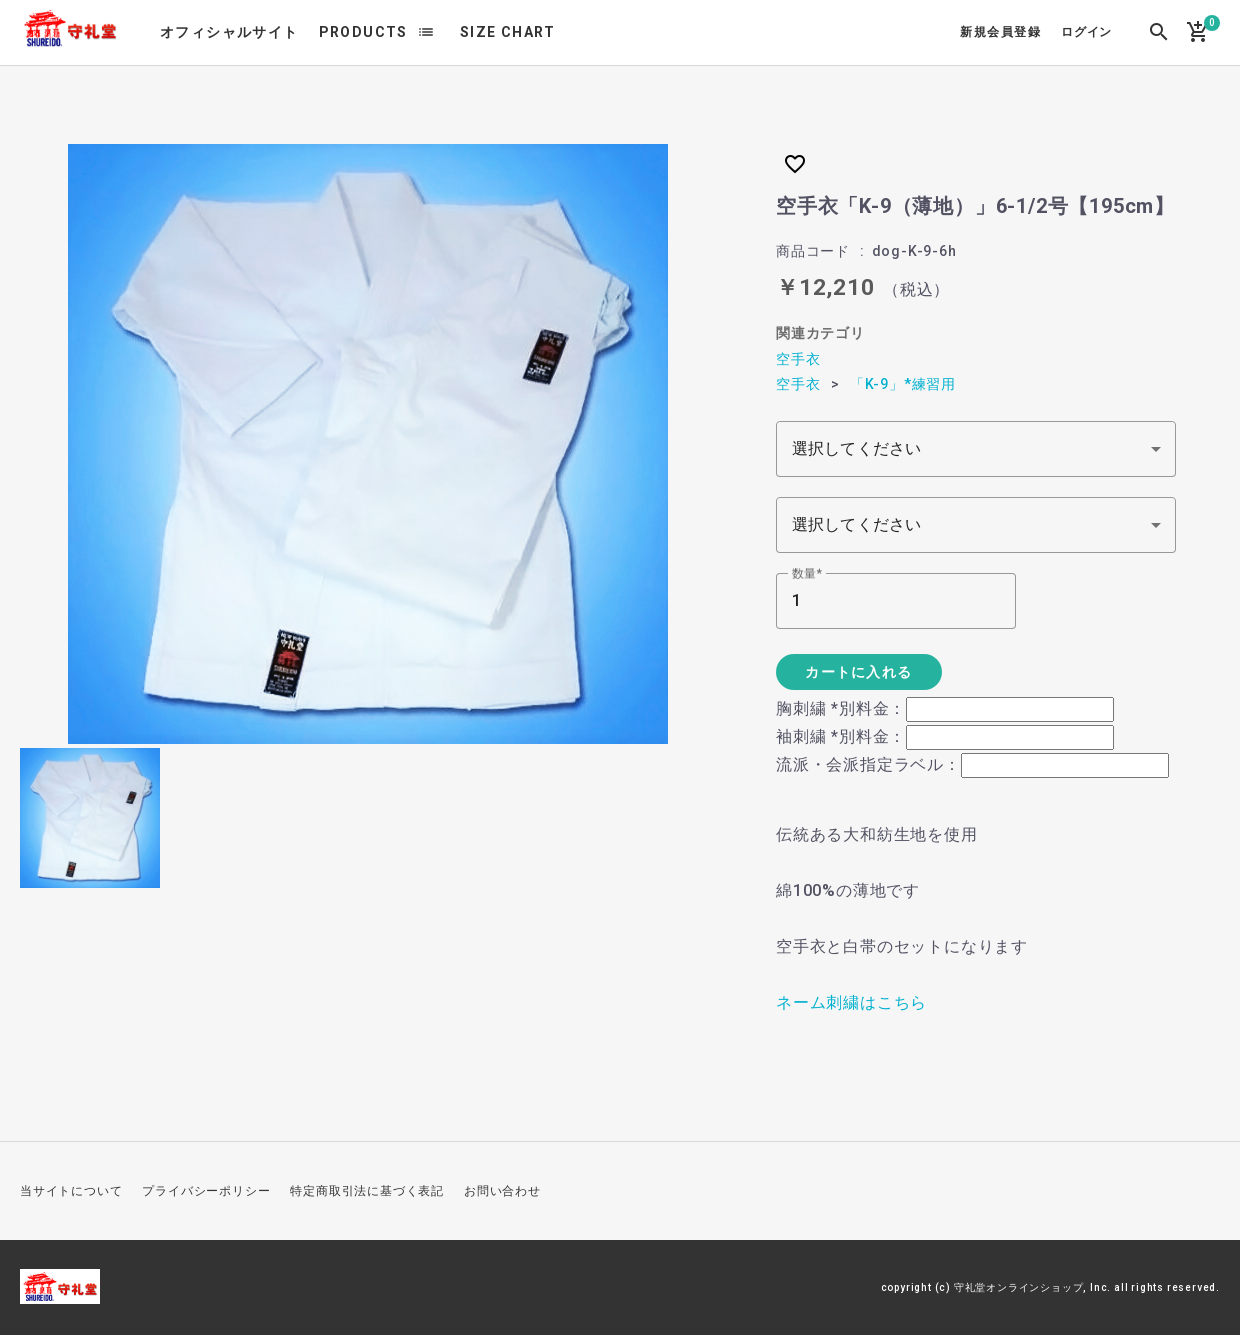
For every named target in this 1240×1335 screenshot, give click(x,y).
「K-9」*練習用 (903, 384)
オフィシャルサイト (229, 32)
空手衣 (798, 359)
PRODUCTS (363, 32)
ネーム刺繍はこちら (851, 1002)
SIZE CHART (508, 32)
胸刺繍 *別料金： (841, 708)
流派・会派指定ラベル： (868, 764)
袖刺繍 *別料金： (841, 736)
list (426, 32)
